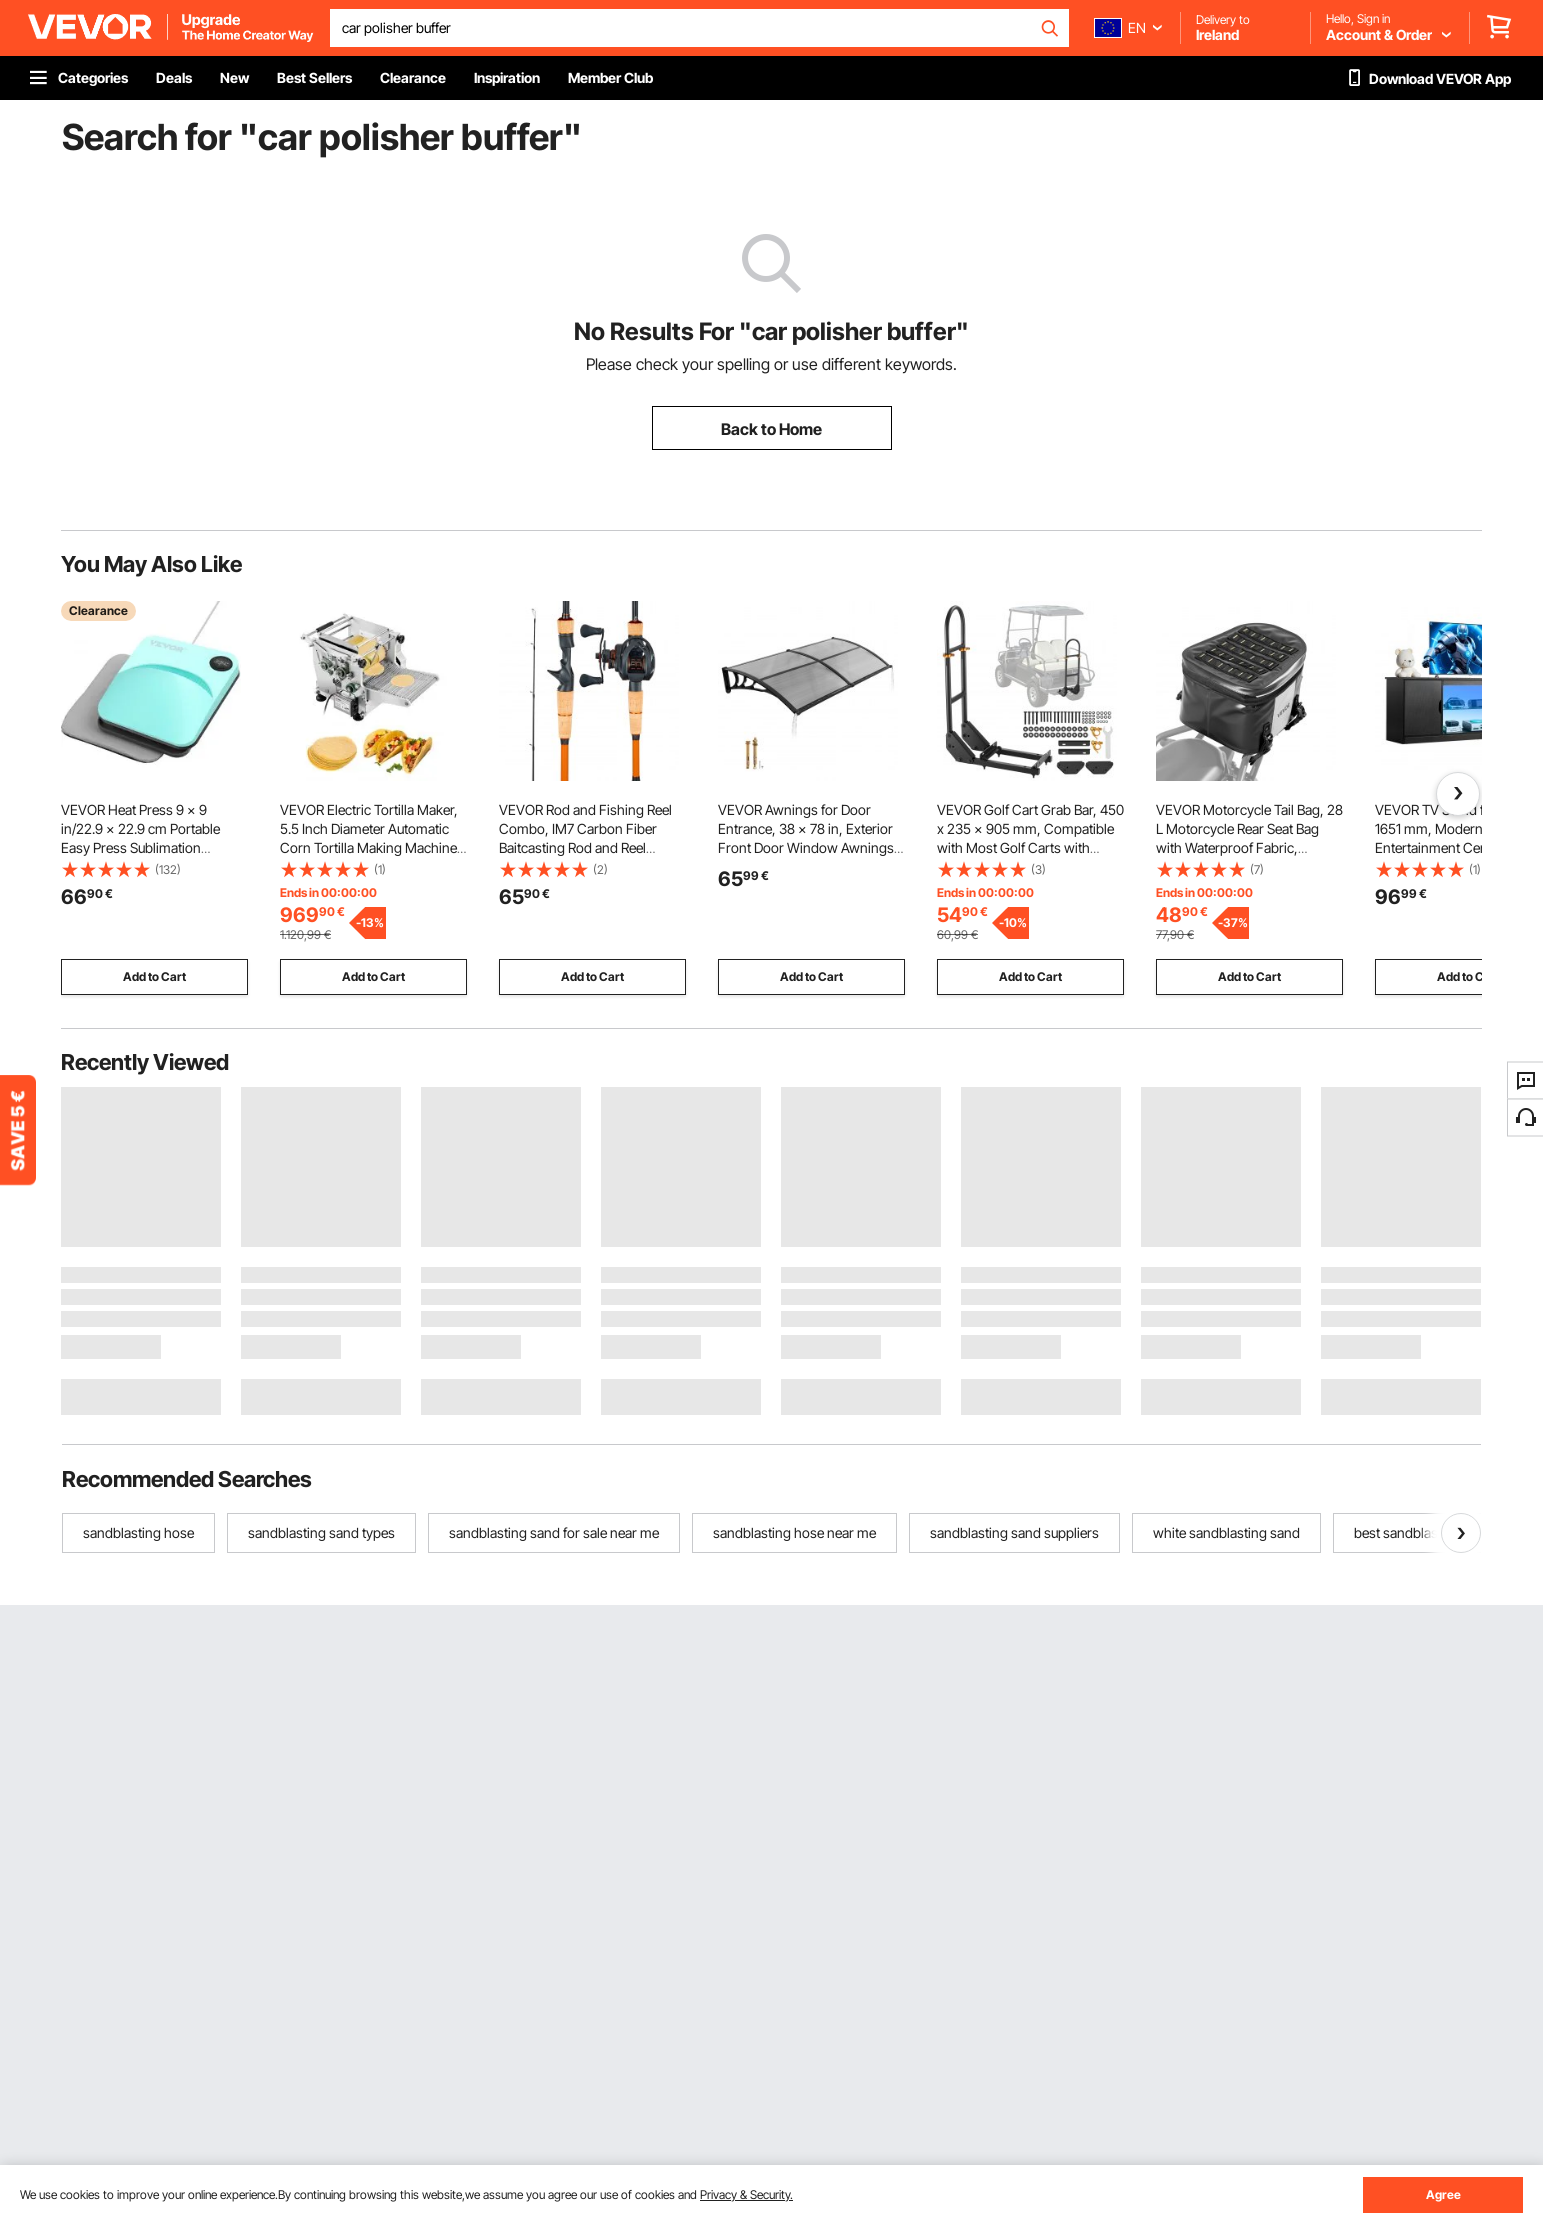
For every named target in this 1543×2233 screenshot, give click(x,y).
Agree (1443, 2194)
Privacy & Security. (746, 2194)
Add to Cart (154, 976)
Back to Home (771, 429)
